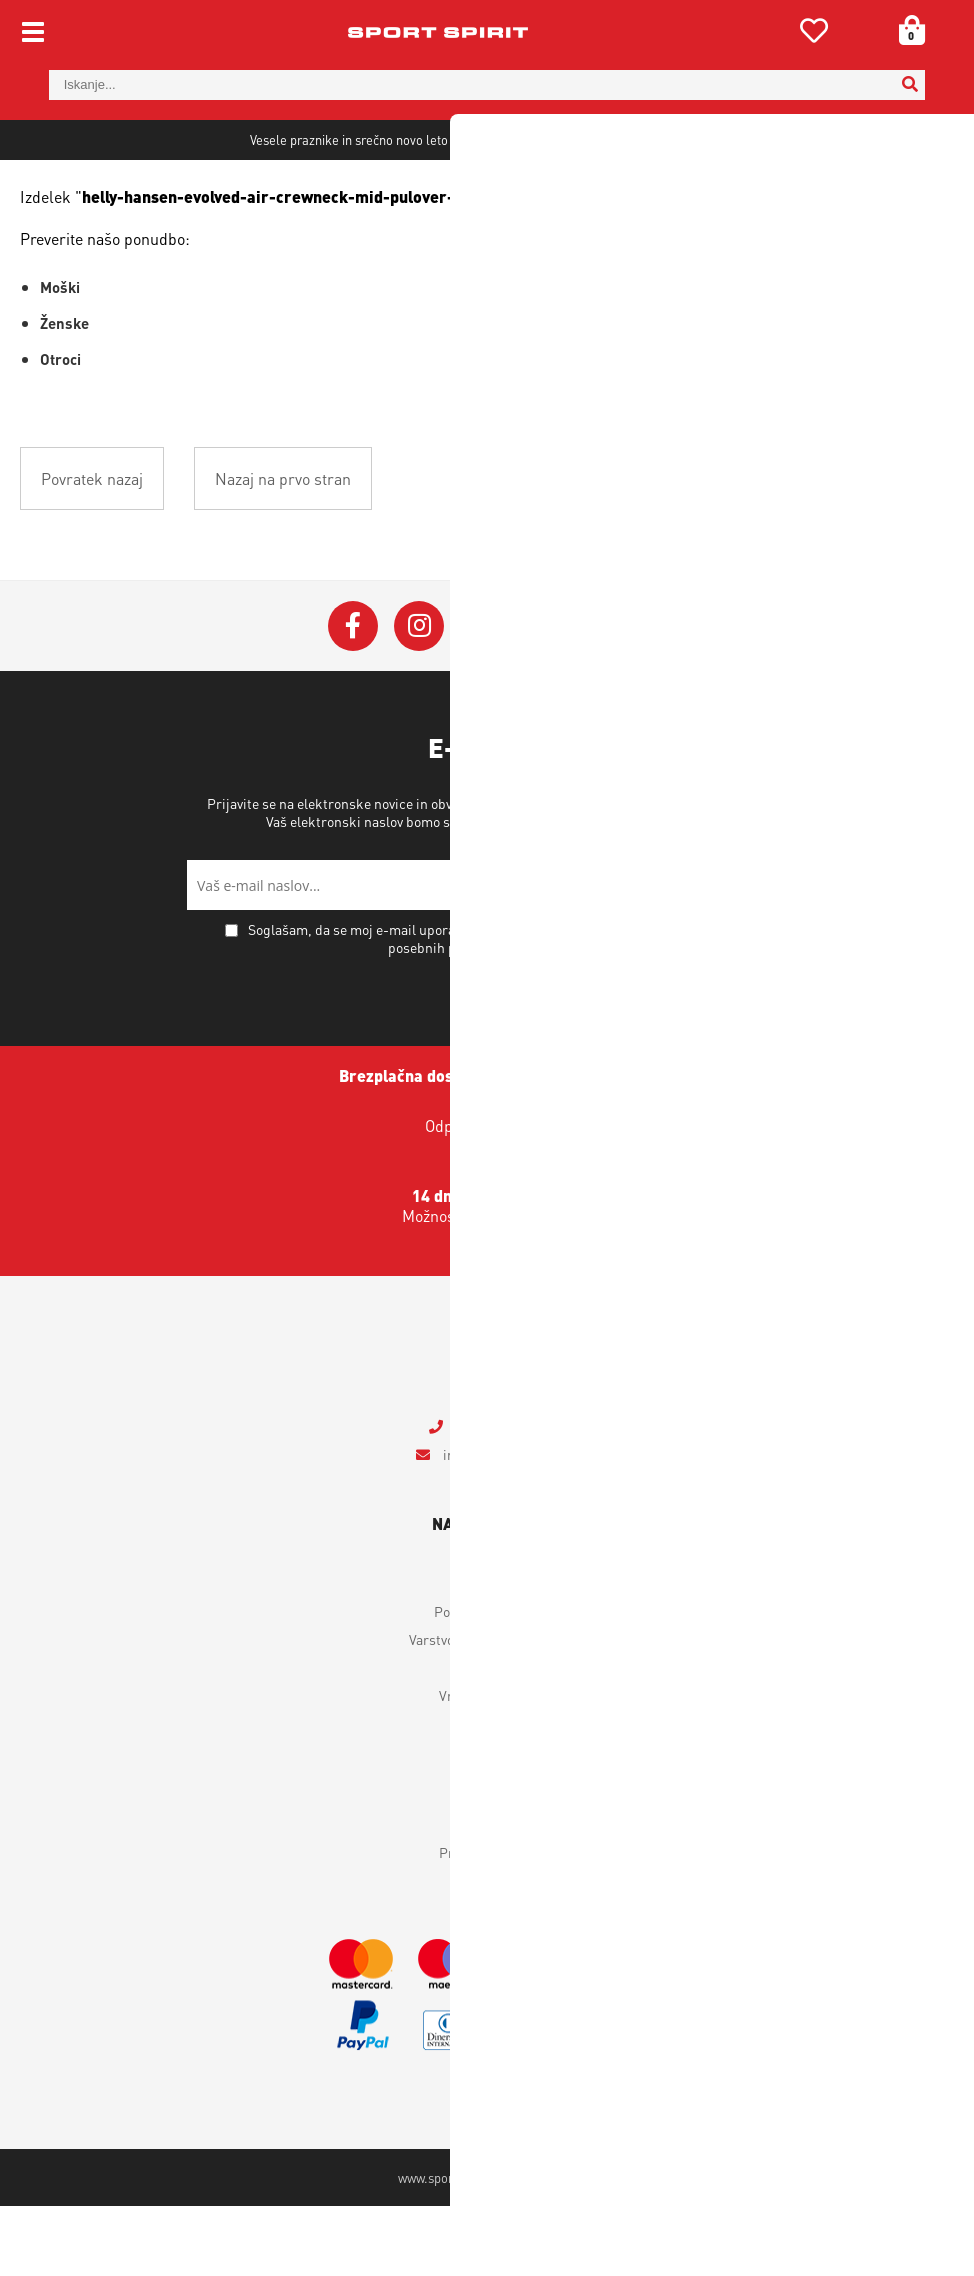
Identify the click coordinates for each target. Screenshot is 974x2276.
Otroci (60, 429)
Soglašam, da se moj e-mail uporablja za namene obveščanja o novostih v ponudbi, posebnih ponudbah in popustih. (498, 1008)
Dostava (487, 1737)
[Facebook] (353, 696)
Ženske (64, 393)
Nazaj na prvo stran (283, 548)
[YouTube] (551, 696)
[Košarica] (905, 30)
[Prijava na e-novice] (762, 955)
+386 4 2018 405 (499, 1496)
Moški (60, 357)
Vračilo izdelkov (487, 1765)
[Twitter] (485, 696)
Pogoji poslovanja (487, 1681)
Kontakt (487, 1894)
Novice (487, 1950)
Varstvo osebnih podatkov (626, 891)
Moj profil (487, 1653)
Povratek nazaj (92, 548)
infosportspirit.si (499, 1524)
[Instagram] (419, 696)
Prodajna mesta (487, 1922)
